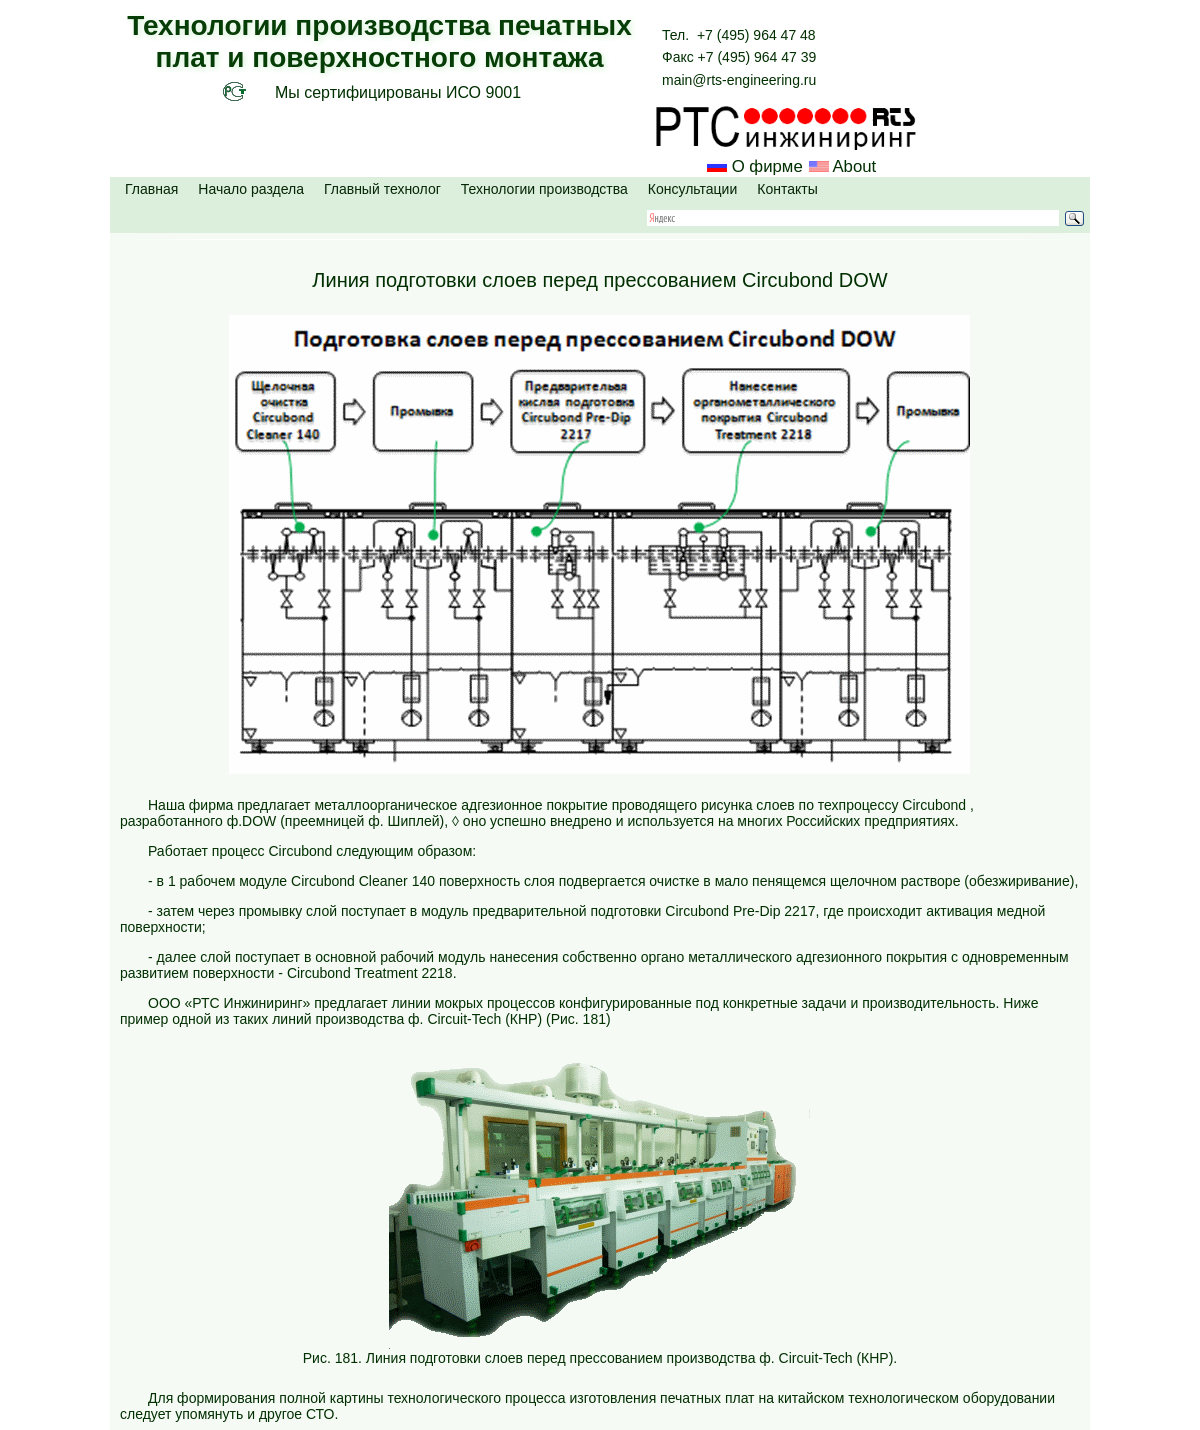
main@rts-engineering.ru (739, 80)
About (853, 166)
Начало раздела (251, 189)
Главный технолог (382, 189)
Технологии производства (544, 189)
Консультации (692, 189)
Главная (151, 189)
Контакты (787, 189)
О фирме (767, 166)
